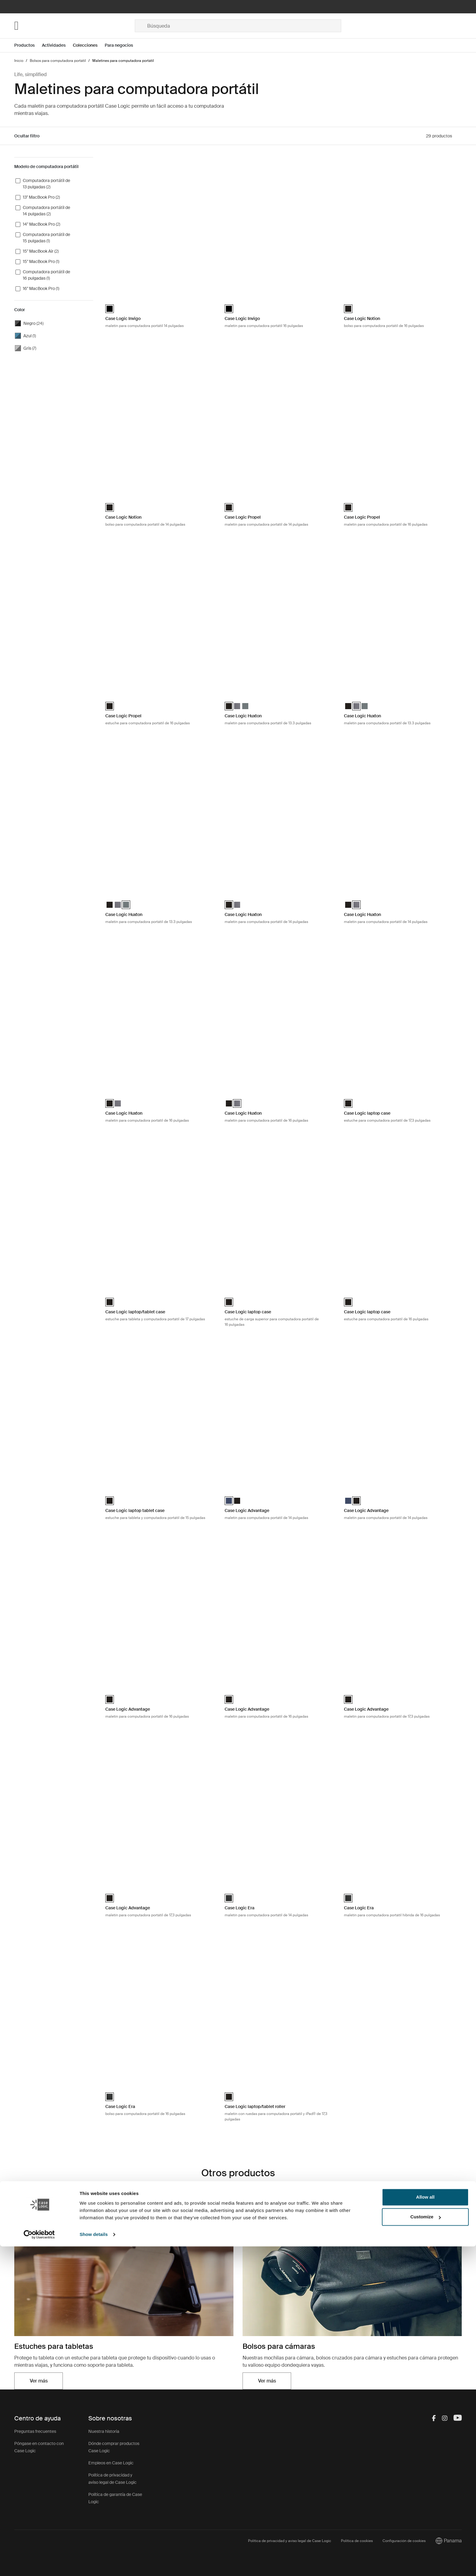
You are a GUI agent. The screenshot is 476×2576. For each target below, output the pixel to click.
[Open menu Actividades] (57, 45)
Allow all (425, 2526)
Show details (94, 2564)
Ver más (39, 2381)
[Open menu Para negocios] (122, 45)
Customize (425, 2546)
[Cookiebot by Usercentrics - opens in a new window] (39, 2564)
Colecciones (85, 45)
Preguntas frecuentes (35, 2431)
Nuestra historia (103, 2431)
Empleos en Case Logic (111, 2463)
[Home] (74, 26)
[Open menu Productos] (28, 45)
